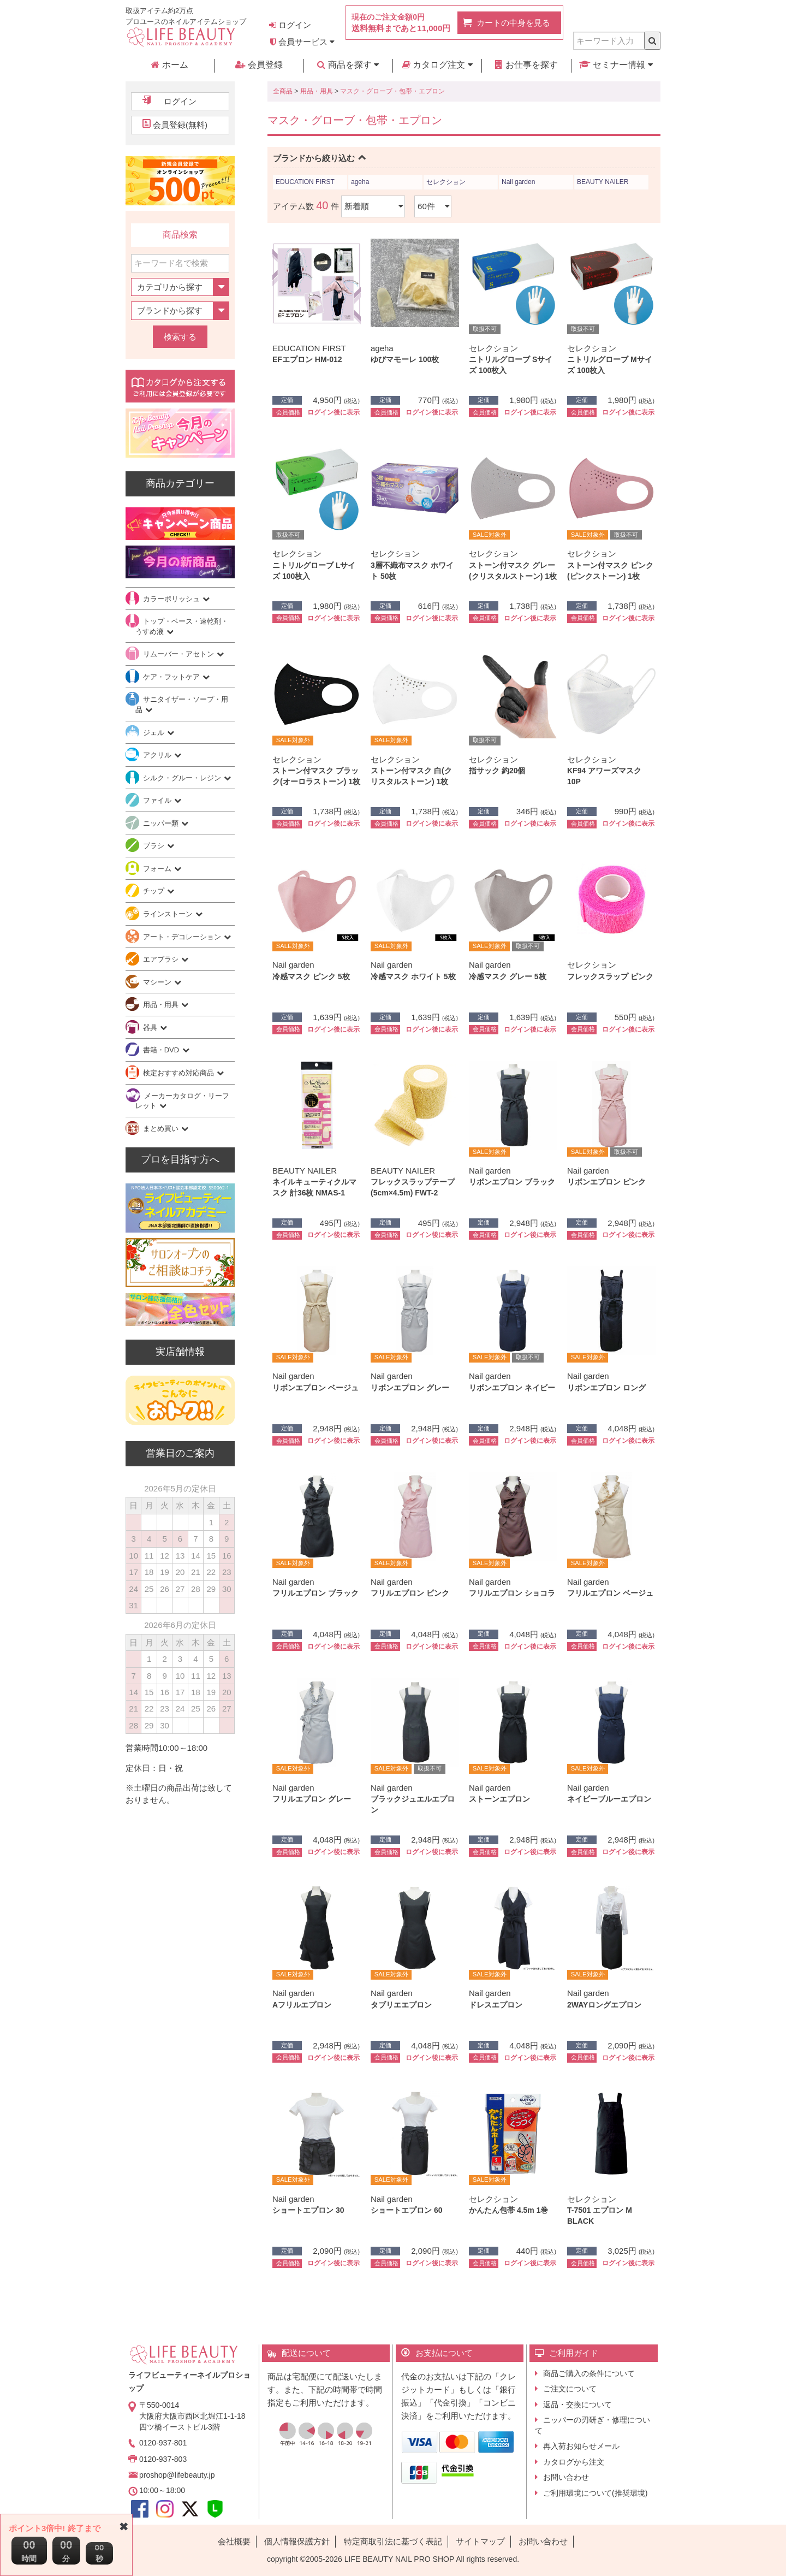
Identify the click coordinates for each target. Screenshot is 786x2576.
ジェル (154, 733)
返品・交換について (577, 2404)
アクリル (158, 755)
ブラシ (154, 846)
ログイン (290, 24)
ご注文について (570, 2388)
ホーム (169, 64)
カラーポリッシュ (172, 599)
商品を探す (348, 64)
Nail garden (518, 182)
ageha (360, 182)
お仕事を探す (526, 64)
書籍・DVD (162, 1050)
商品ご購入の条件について (589, 2373)
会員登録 (258, 64)
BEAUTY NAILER (602, 182)
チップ (154, 891)
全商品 (283, 91)
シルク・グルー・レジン (183, 778)
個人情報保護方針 (297, 2541)
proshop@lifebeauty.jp (177, 2475)
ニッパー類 (162, 823)
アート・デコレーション (183, 937)
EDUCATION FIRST (305, 182)
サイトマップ (480, 2541)
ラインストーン (169, 914)
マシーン (158, 982)
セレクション (446, 182)
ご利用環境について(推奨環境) (595, 2493)
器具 (151, 1027)
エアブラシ (162, 959)
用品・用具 (316, 91)
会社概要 (234, 2541)
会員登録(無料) (180, 124)
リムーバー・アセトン (179, 654)
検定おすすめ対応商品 (179, 1073)
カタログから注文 (573, 2461)
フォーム (158, 868)
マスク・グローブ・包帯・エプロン (392, 91)
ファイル (158, 800)
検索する (180, 336)
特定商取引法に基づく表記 (393, 2541)
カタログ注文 (437, 64)
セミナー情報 (616, 64)
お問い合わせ (566, 2477)
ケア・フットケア (172, 677)
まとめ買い (162, 1128)
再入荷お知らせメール (581, 2446)
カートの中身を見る (513, 22)
